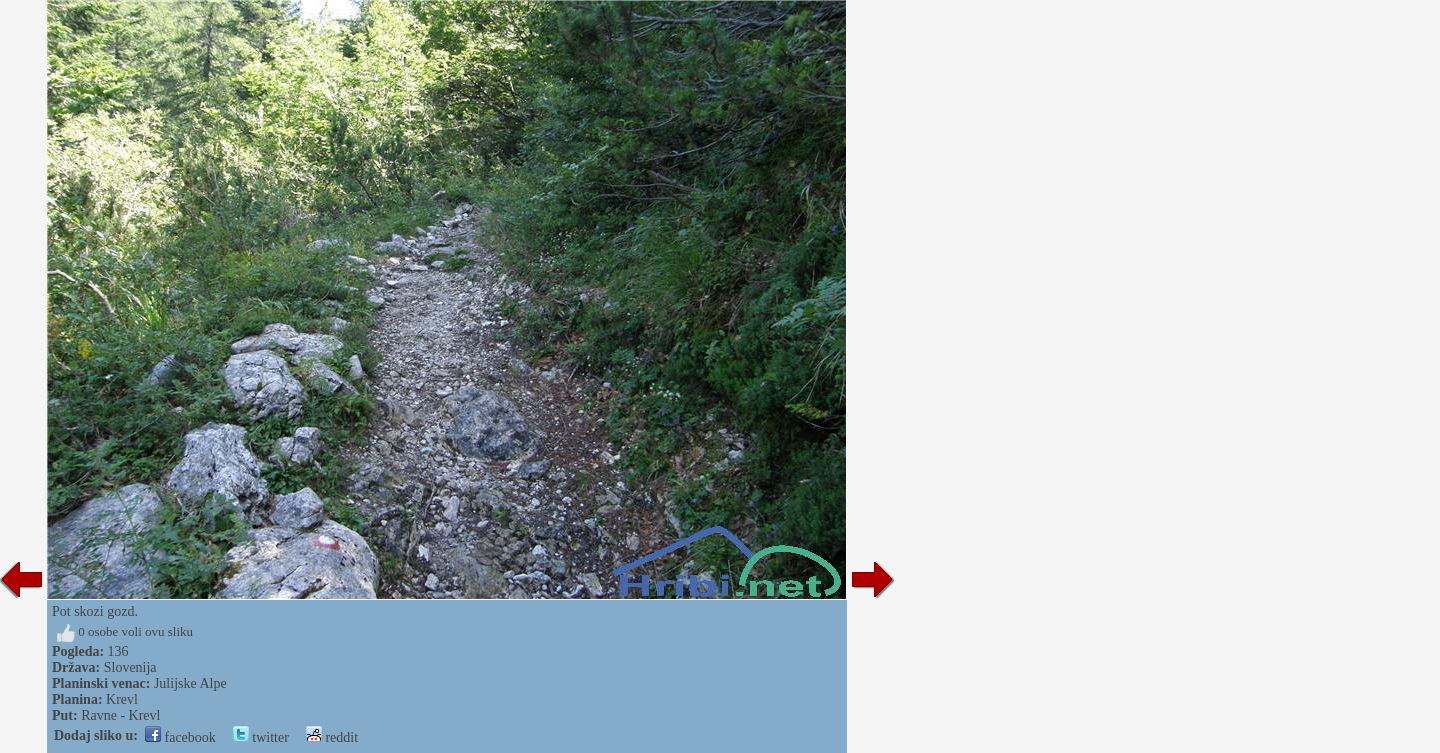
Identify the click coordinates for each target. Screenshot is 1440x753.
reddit (332, 737)
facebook (180, 737)
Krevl (122, 699)
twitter (261, 737)
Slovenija (130, 667)
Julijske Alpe (190, 683)
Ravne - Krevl (120, 715)
